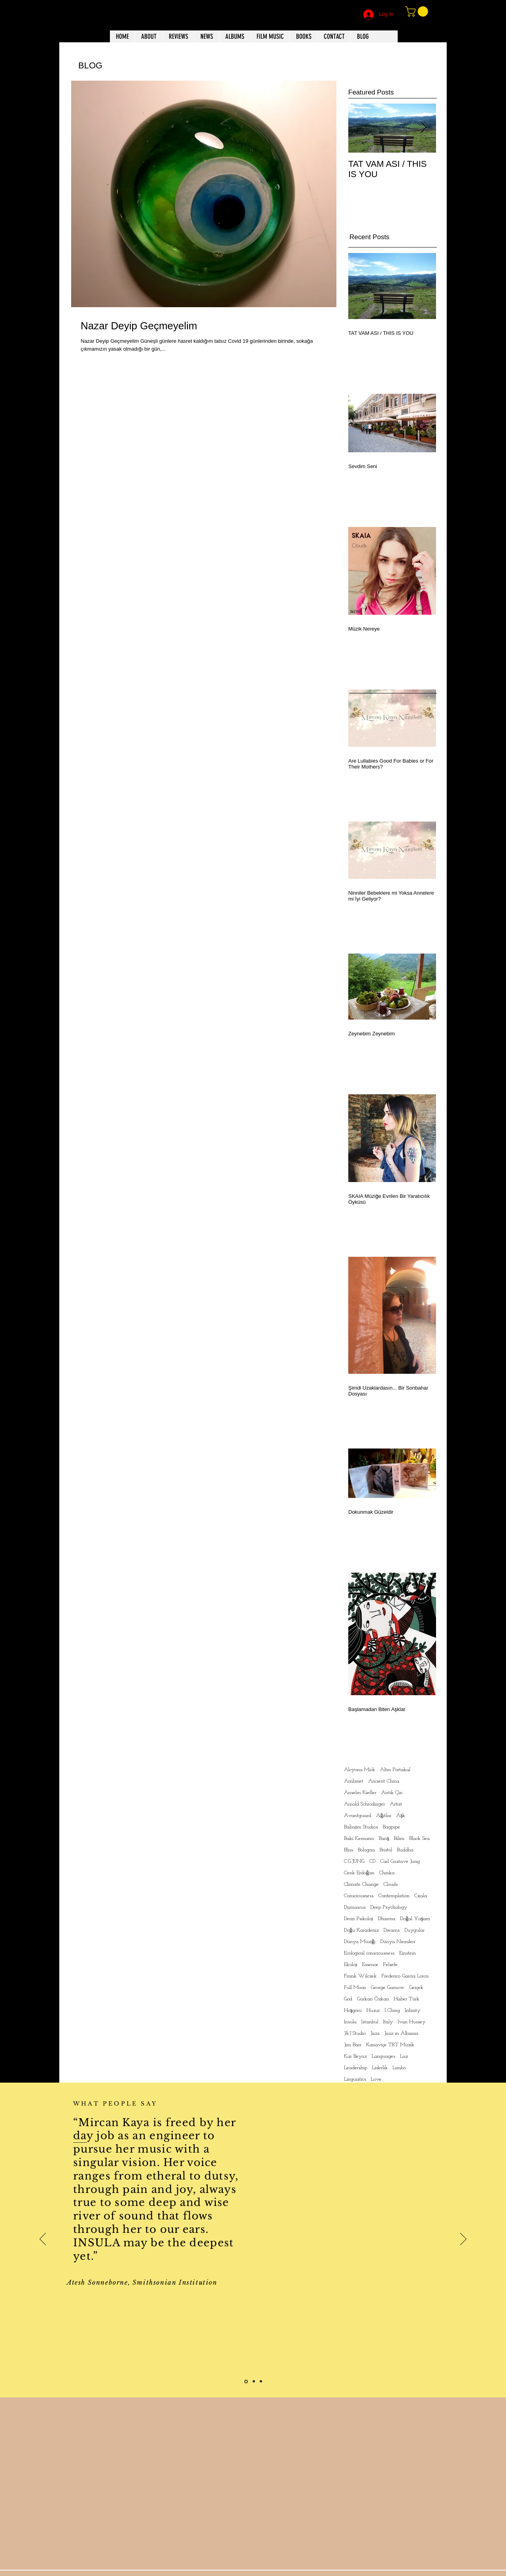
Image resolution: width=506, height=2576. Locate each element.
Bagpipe (391, 1827)
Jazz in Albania (401, 2033)
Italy (388, 2022)
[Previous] (43, 2239)
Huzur (373, 2010)
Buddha (405, 1850)
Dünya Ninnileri (397, 1942)
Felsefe (390, 1965)
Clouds (390, 1884)
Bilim (399, 1838)
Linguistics (355, 2079)
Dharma (386, 1919)
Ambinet (353, 1781)
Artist (396, 1804)
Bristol (386, 1850)
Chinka (387, 1873)
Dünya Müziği (360, 1942)
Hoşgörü (353, 2010)
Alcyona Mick (359, 1770)
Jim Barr (352, 2045)
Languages (383, 2056)
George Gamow (387, 1988)
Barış (384, 1838)
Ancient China (383, 1781)
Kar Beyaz (355, 2056)
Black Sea (419, 1838)
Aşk (400, 1816)
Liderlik (380, 2068)
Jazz (375, 2033)
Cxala (420, 1896)
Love (376, 2079)
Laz (404, 2056)
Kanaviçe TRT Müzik (390, 2045)
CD (372, 1861)
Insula (350, 2022)
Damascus (355, 1907)
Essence (370, 1965)
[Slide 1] (246, 2381)
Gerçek (416, 1988)
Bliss (348, 1850)
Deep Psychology (388, 1907)
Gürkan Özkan (373, 1999)
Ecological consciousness (369, 1953)
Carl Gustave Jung (400, 1861)
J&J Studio (355, 2033)
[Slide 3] (261, 2381)
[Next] (463, 2239)
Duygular (414, 1930)
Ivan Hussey (411, 2022)
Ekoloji (350, 1965)
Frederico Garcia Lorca (405, 1976)
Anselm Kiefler (360, 1793)
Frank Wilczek (360, 1976)
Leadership (355, 2068)
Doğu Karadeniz (361, 1930)
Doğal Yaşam (415, 1919)
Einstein (407, 1953)
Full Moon (355, 1988)
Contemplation (394, 1896)
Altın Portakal (395, 1770)
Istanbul (369, 2022)
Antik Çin (391, 1793)
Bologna (366, 1850)
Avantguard (357, 1816)
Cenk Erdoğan (359, 1873)
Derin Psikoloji (358, 1919)
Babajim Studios (361, 1827)
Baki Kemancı (359, 1838)
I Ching (392, 2010)
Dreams (391, 1930)
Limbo (399, 2068)
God (348, 1999)
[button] (417, 11)
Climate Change (361, 1884)
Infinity (412, 2010)
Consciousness (359, 1896)
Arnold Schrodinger (364, 1804)
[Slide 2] (254, 2381)
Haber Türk (406, 1999)
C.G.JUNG (354, 1861)
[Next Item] (423, 128)
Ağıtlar (383, 1816)
